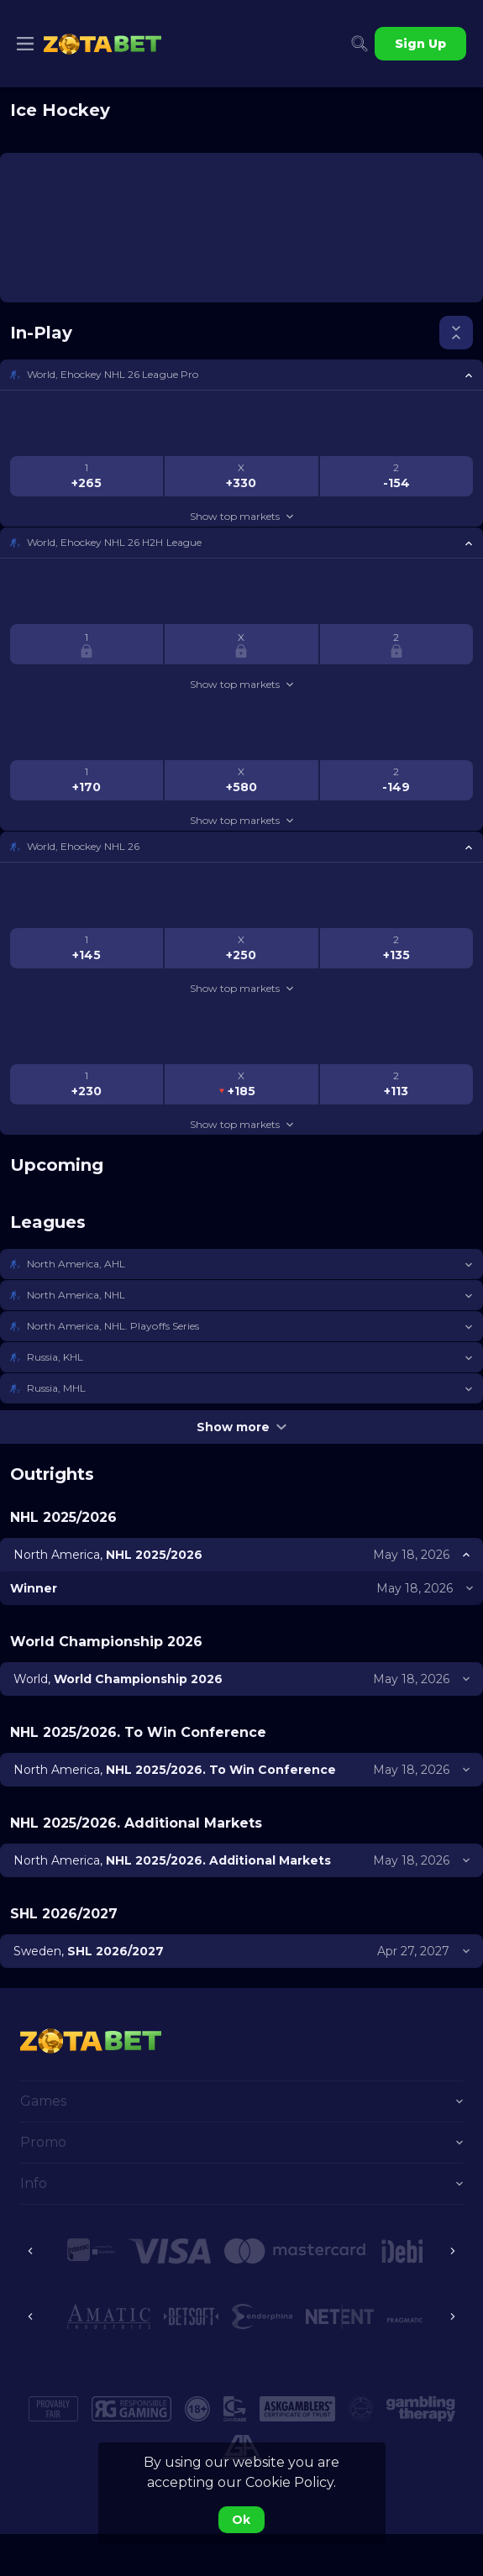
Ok (241, 2519)
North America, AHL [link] (76, 1263)
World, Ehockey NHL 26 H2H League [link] (114, 542)
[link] (102, 43)
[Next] (453, 2251)
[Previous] (30, 2251)
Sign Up (420, 43)
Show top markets (241, 516)
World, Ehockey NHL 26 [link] (83, 846)
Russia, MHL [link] (56, 1388)
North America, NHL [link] (76, 1294)
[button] (241, 374)
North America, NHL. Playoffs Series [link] (113, 1325)
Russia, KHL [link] (55, 1357)
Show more (241, 1427)
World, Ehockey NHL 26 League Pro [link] (112, 374)
